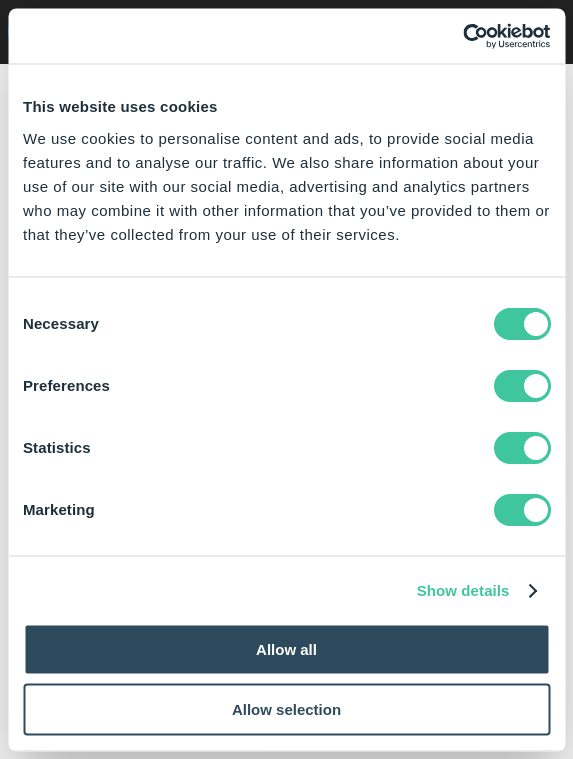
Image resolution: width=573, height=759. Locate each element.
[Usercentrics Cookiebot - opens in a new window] (462, 36)
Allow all (286, 649)
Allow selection (286, 708)
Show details (463, 590)
